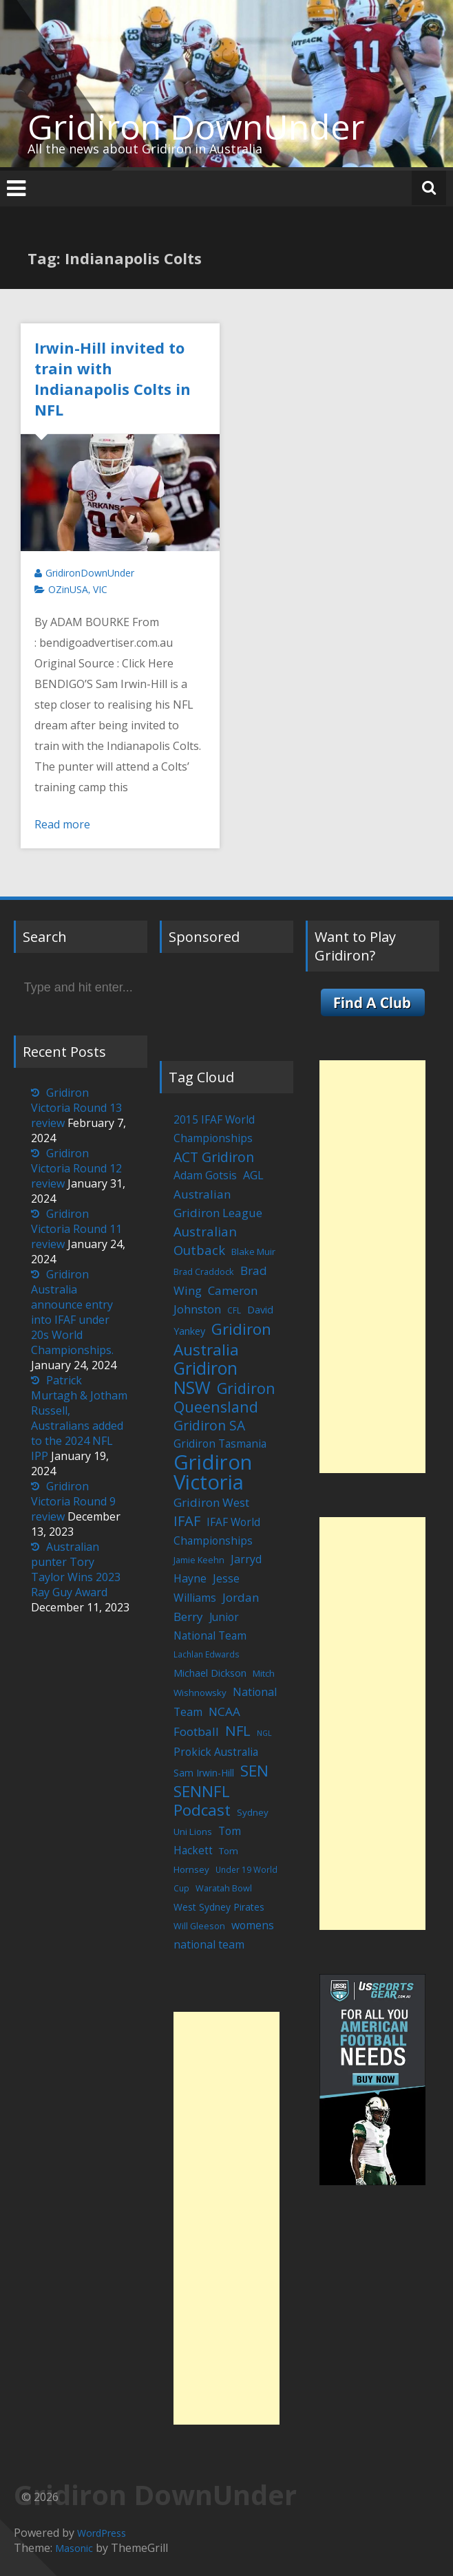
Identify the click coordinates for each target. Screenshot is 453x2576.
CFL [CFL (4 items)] (234, 1310)
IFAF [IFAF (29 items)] (186, 1520)
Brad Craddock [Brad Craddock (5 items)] (203, 1272)
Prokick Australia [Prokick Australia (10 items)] (215, 1751)
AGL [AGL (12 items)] (253, 1175)
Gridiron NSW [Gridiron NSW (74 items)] (205, 1378)
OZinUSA (68, 589)
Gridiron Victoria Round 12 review (76, 1168)
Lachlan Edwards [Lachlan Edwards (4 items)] (206, 1654)
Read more (62, 824)
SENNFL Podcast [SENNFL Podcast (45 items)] (202, 1800)
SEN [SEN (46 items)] (254, 1770)
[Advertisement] (226, 2218)
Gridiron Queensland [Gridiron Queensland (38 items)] (224, 1397)
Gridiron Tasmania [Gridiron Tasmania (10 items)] (219, 1443)
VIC (100, 589)
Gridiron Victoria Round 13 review (76, 1107)
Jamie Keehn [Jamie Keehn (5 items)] (198, 1560)
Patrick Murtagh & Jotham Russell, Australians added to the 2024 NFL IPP (79, 1418)
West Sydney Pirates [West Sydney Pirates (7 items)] (218, 1906)
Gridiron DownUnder (196, 126)
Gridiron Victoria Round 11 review (76, 1229)
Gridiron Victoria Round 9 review (73, 1501)
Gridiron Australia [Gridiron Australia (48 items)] (222, 1339)
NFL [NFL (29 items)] (238, 1730)
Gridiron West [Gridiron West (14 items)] (211, 1502)
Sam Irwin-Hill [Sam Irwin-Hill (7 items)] (203, 1772)
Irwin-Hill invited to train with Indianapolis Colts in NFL (112, 378)
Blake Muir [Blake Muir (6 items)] (253, 1251)
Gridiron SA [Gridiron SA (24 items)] (209, 1425)
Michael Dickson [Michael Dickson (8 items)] (209, 1672)
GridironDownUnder (89, 572)
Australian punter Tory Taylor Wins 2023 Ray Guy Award (75, 1569)
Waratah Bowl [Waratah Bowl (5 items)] (224, 1888)
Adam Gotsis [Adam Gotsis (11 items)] (205, 1175)
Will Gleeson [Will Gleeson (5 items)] (199, 1926)
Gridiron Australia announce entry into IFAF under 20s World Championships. (72, 1312)
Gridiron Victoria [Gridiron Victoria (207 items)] (212, 1472)
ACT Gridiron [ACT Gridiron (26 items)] (213, 1157)
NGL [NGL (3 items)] (264, 1733)
